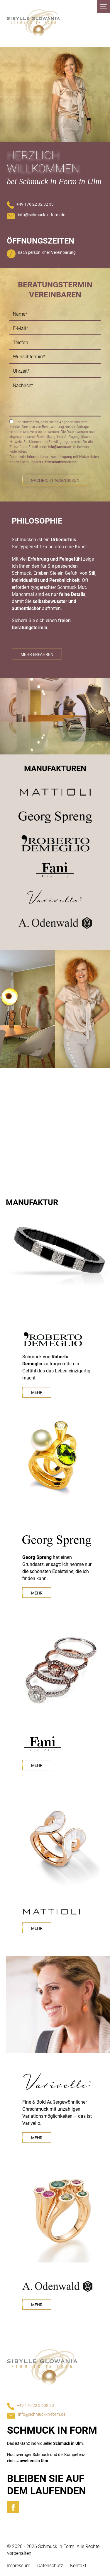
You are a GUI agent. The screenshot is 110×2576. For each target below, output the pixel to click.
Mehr (37, 1392)
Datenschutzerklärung (59, 462)
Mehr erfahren (37, 654)
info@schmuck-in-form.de (41, 214)
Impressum (18, 2565)
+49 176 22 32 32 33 (35, 204)
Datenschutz (50, 2565)
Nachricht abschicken (55, 480)
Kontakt (78, 2565)
